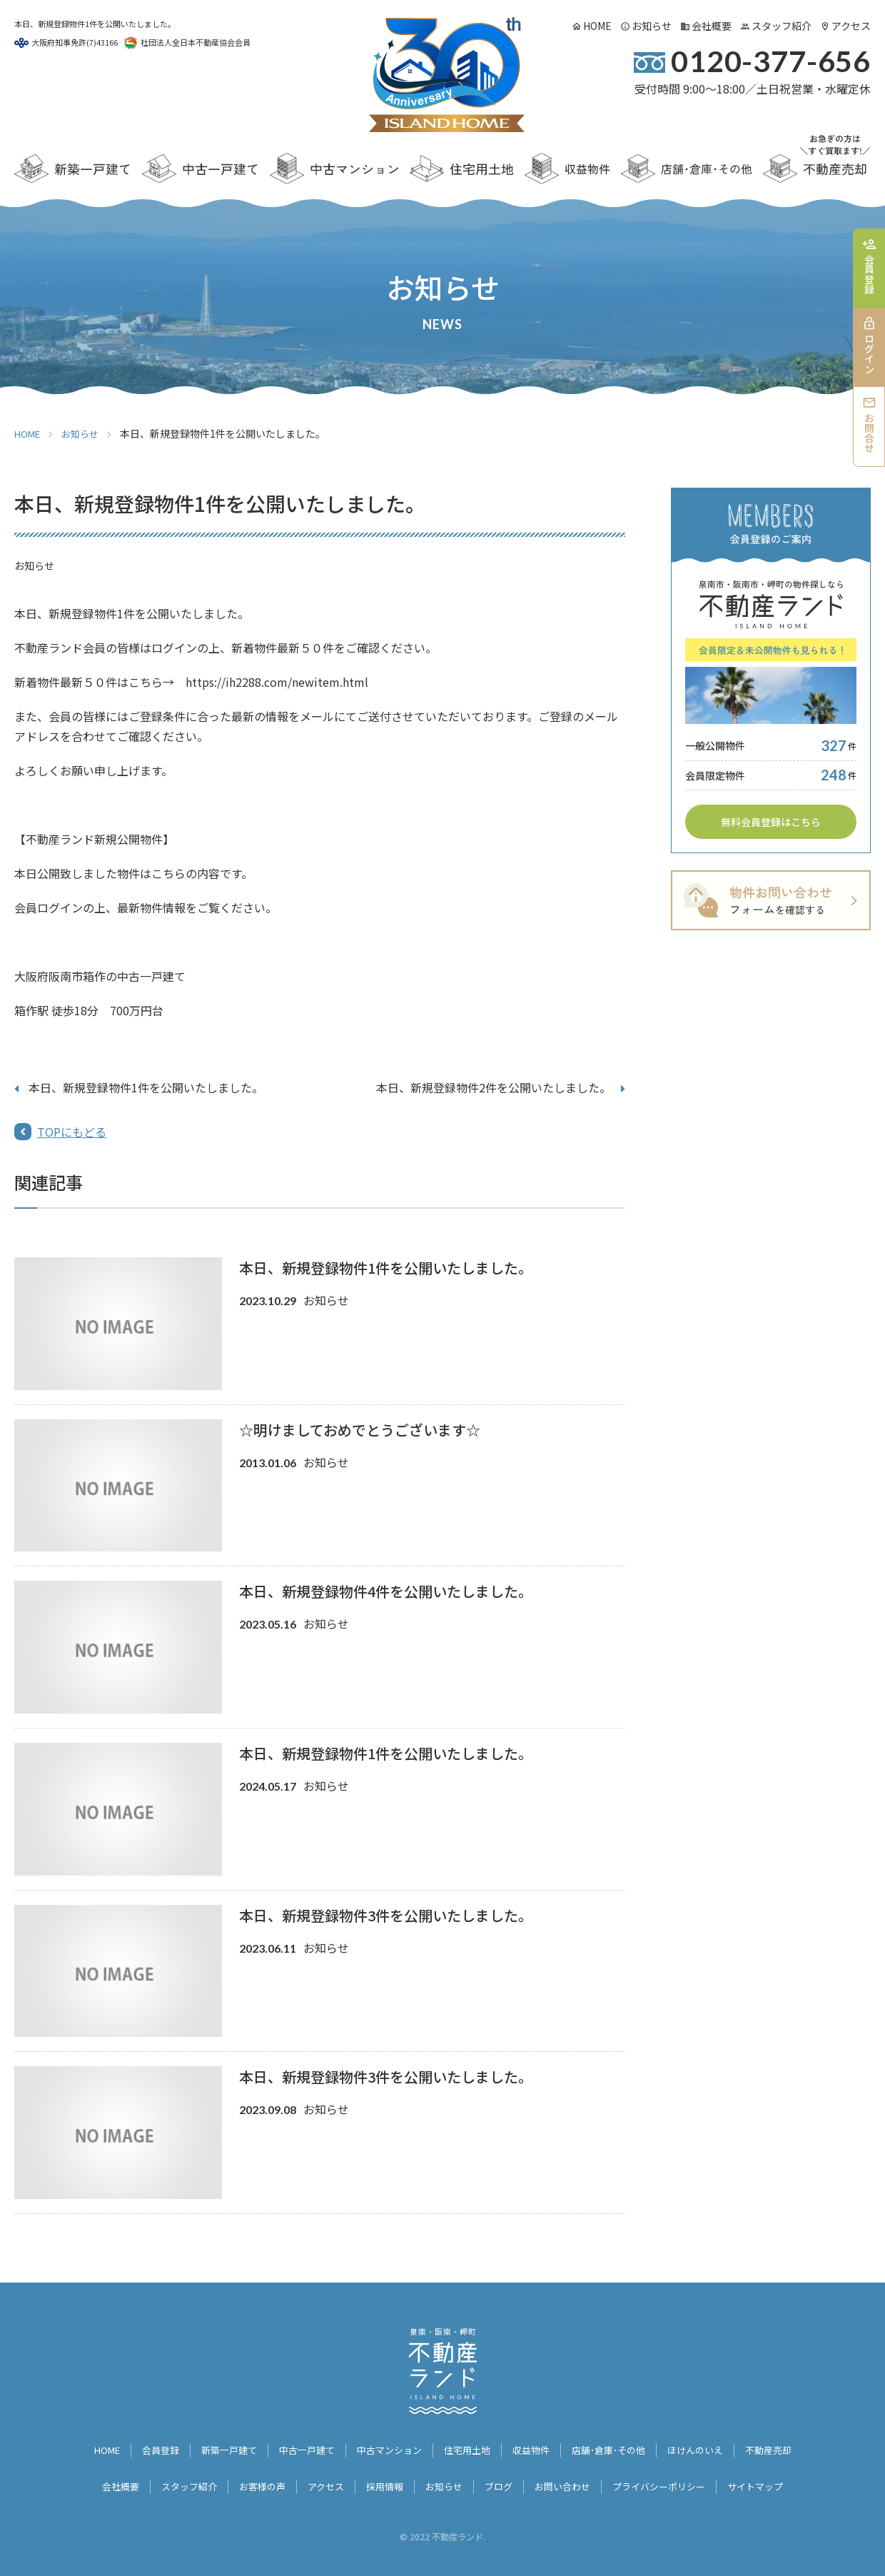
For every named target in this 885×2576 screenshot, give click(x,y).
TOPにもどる (71, 1131)
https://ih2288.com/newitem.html (277, 681)
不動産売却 (786, 2447)
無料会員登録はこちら (771, 822)
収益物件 (535, 2447)
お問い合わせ (567, 2477)
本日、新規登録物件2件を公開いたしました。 (493, 1087)
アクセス (851, 26)
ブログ (500, 2477)
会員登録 (145, 2447)
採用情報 (381, 2477)
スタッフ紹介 (781, 26)
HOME (597, 26)
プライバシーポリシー (669, 2477)
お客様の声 (253, 2477)
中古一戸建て (299, 2447)
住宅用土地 (468, 2447)
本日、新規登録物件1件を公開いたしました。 (146, 1087)
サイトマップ (771, 2477)
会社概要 (712, 26)
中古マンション (386, 2447)
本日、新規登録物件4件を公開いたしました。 (385, 1591)
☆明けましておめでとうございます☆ (359, 1429)
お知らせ (652, 26)
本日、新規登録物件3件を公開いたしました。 (385, 1915)
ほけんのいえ (709, 2447)
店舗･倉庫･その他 (617, 2447)
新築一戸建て (217, 2447)
